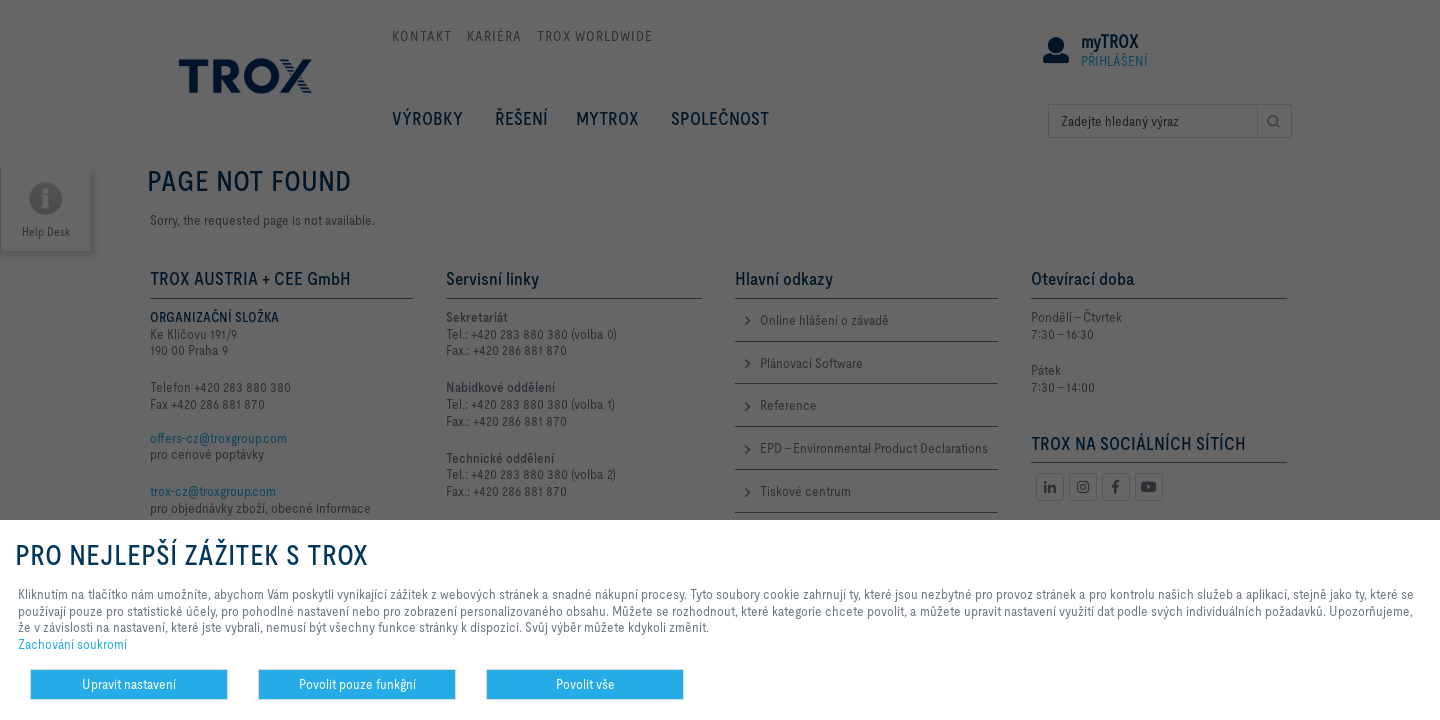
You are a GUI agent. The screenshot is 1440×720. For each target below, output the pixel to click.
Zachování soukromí (72, 644)
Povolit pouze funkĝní (357, 684)
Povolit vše (585, 684)
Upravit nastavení (129, 684)
